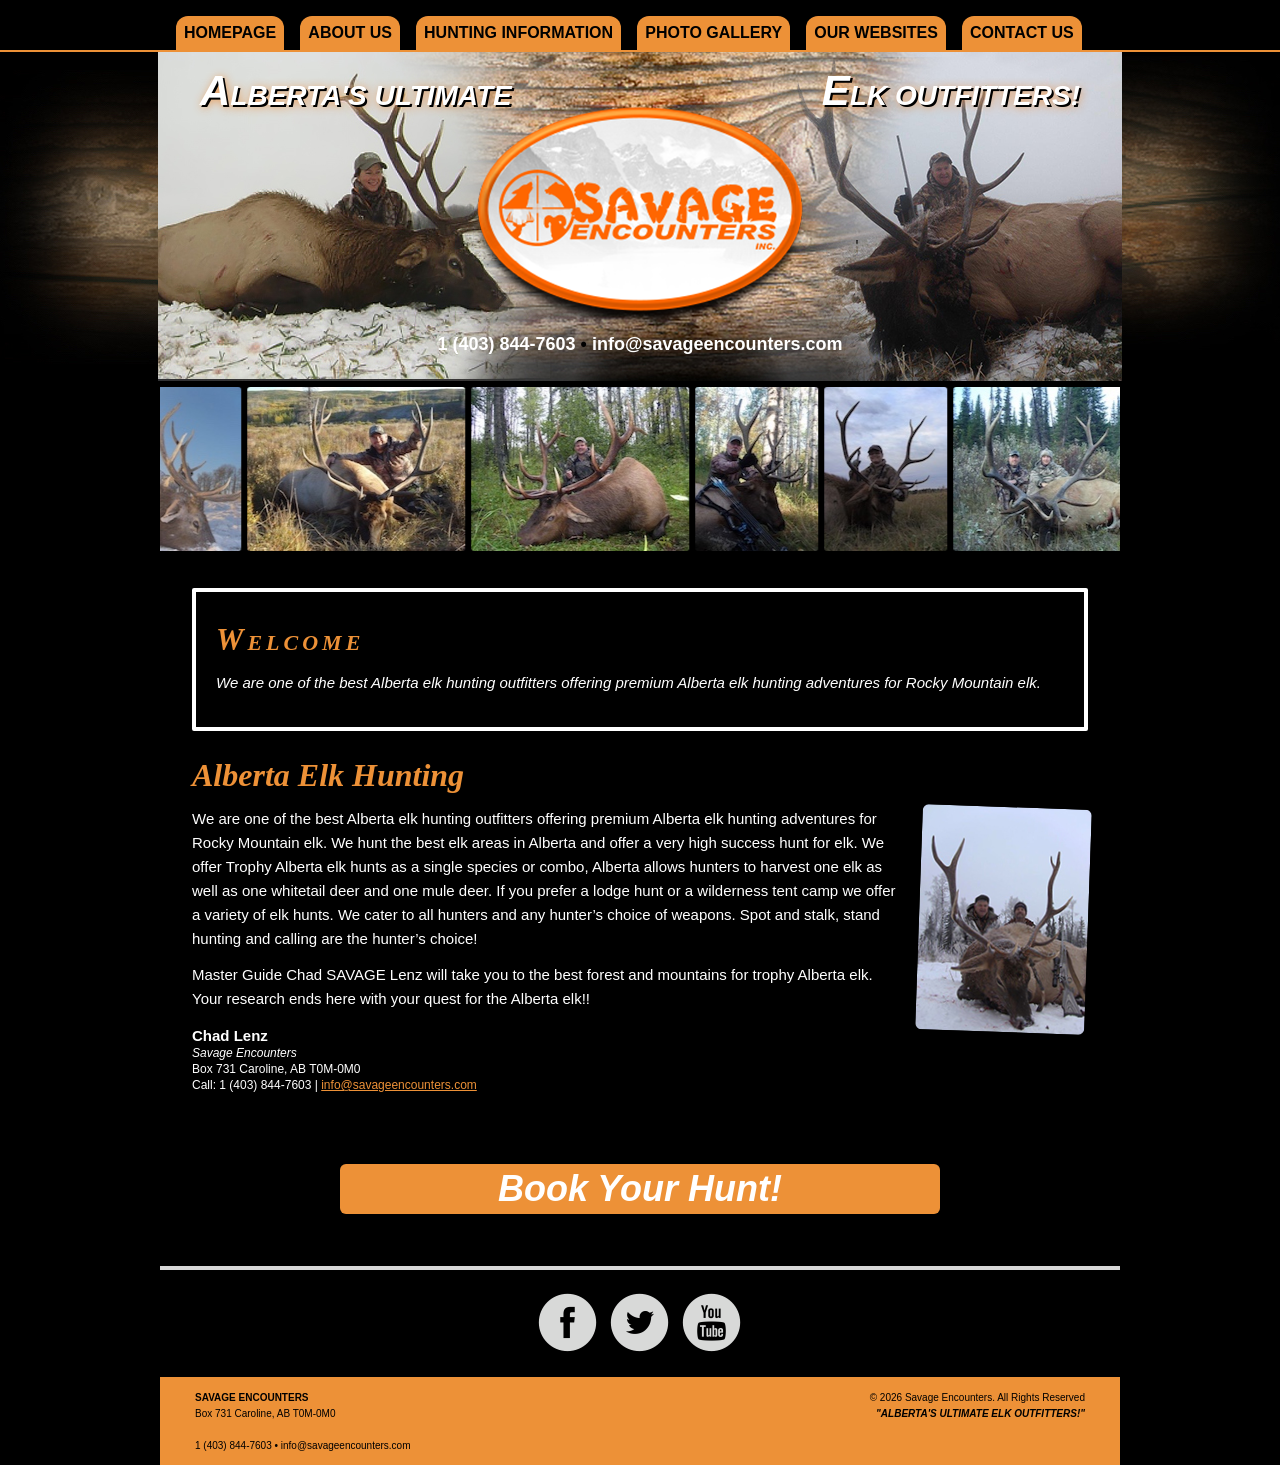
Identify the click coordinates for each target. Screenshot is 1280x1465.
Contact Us (1022, 32)
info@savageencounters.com (717, 344)
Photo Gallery (713, 32)
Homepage (230, 32)
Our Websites (876, 32)
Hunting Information (518, 32)
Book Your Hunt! (640, 1188)
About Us (350, 32)
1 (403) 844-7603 (506, 344)
